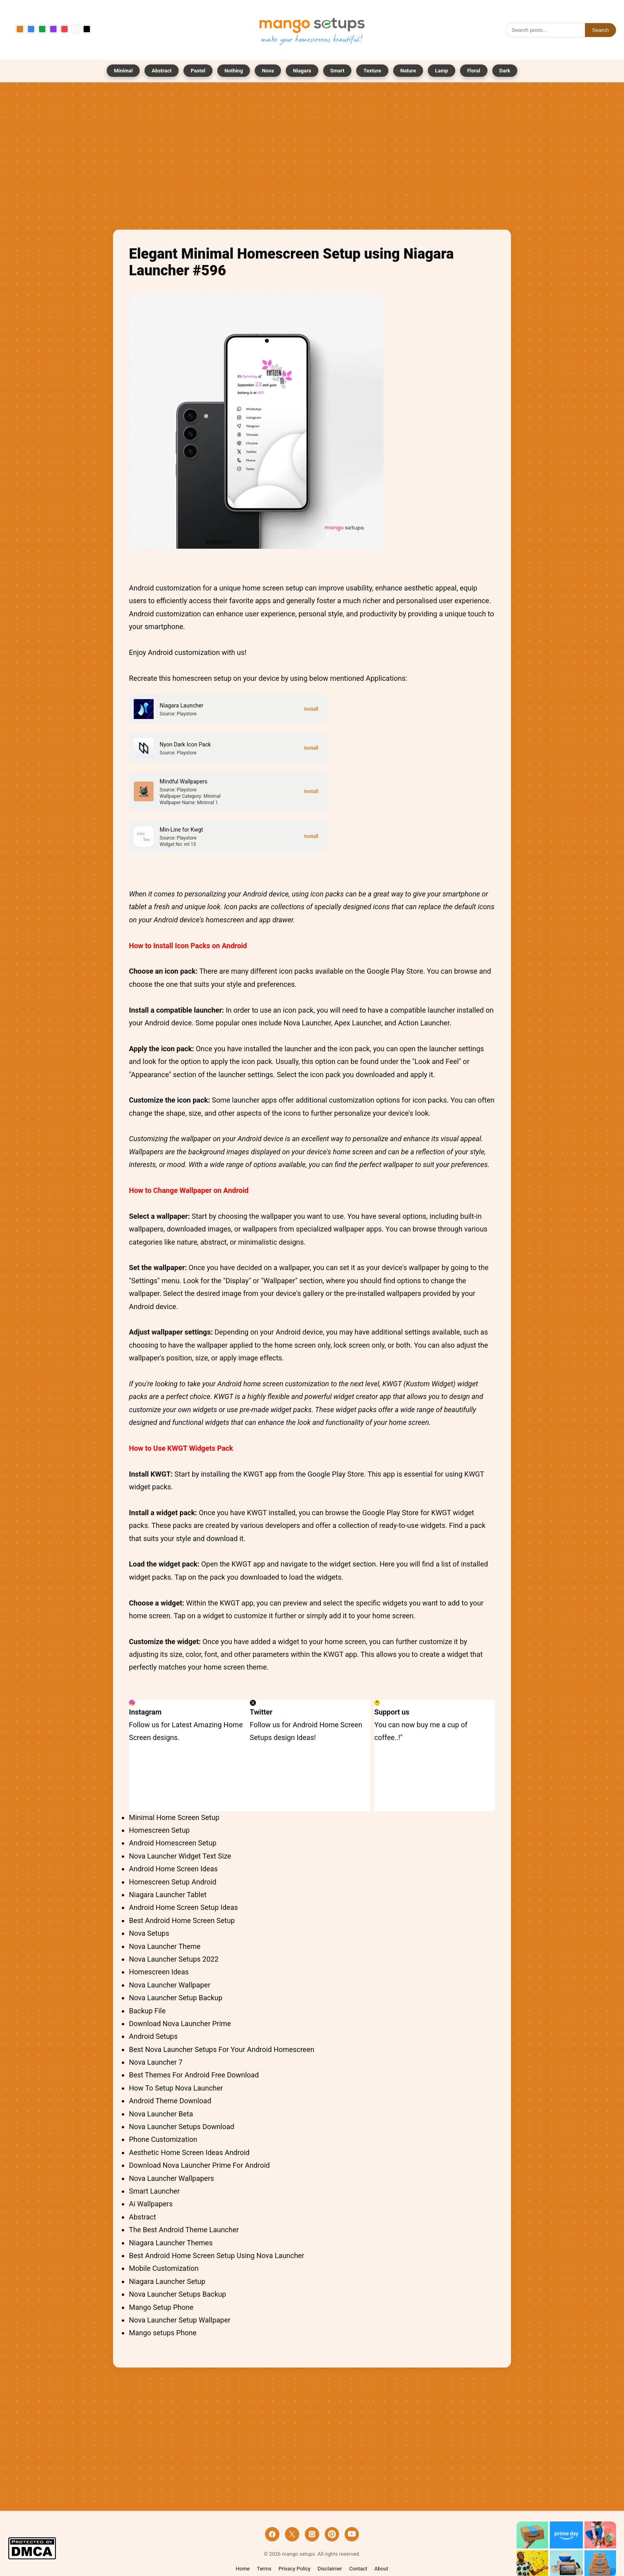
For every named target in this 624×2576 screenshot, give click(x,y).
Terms (264, 2569)
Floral (473, 71)
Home (243, 2569)
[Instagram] (312, 2534)
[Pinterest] (332, 2534)
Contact (358, 2569)
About (381, 2569)
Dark (504, 71)
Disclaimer (330, 2569)
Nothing (233, 71)
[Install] (311, 708)
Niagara (302, 71)
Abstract (162, 71)
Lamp (441, 71)
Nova (268, 71)
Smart (337, 71)
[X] (292, 2534)
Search (600, 30)
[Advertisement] (312, 158)
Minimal (123, 71)
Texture (372, 71)
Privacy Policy (294, 2569)
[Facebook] (272, 2534)
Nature (408, 71)
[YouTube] (352, 2534)
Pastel (198, 71)
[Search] (545, 30)
